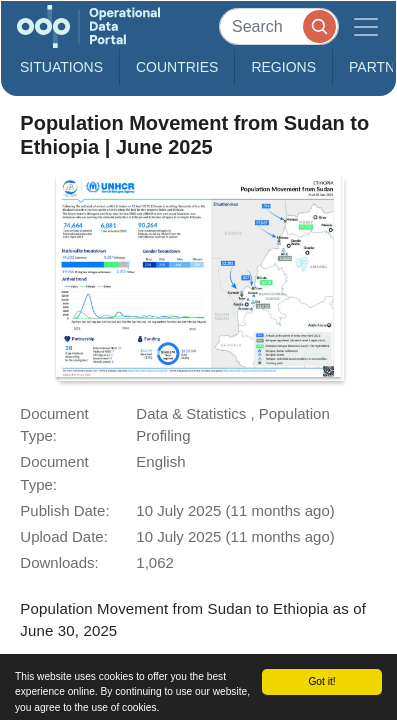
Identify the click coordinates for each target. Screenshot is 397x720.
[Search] (279, 26)
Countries (177, 67)
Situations (61, 67)
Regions (283, 67)
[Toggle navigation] (366, 26)
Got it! (321, 681)
